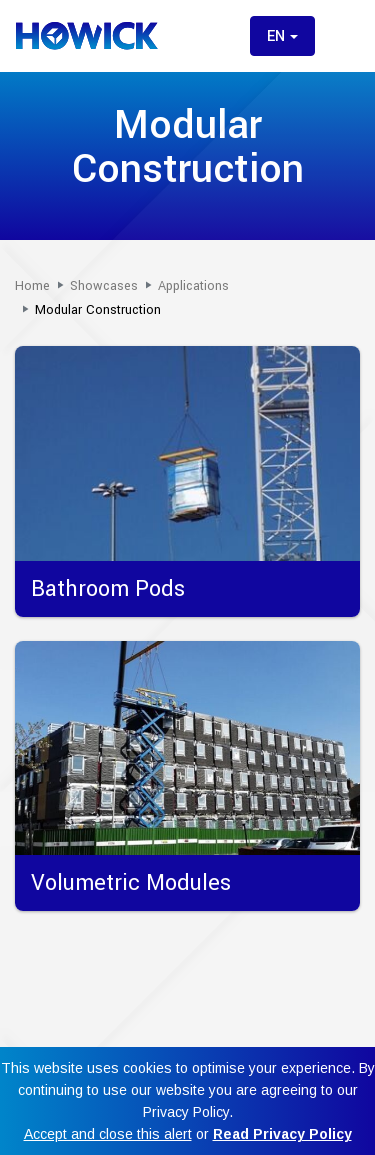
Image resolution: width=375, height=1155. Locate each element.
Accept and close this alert (108, 1134)
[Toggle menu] (343, 36)
